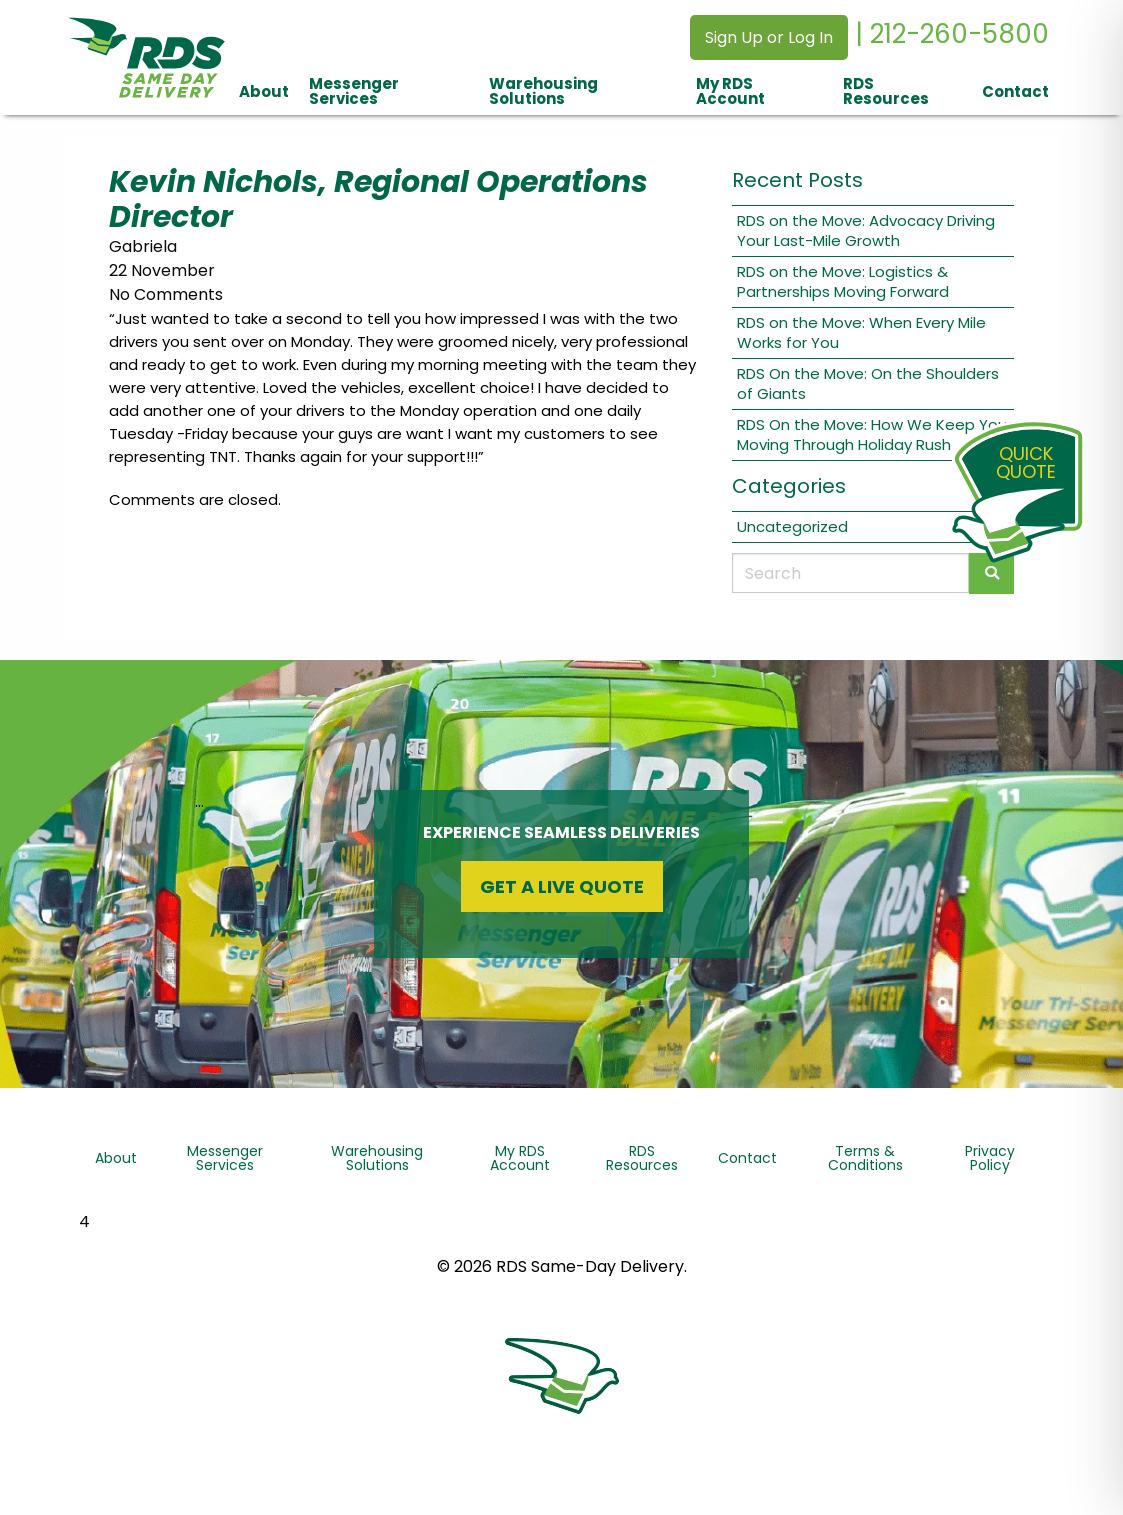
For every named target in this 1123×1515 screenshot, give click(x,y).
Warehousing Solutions (543, 91)
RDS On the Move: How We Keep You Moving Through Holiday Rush (872, 434)
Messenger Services (354, 91)
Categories (789, 486)
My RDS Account (730, 91)
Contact (1015, 91)
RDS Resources (886, 91)
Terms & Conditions (865, 1158)
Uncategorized (792, 526)
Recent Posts (797, 180)
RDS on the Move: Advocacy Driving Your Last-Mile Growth (866, 230)
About (264, 91)
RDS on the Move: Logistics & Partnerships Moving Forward (843, 281)
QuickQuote (1026, 462)
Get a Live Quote (562, 886)
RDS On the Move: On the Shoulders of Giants (868, 383)
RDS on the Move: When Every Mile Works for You (861, 332)
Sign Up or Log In (769, 37)
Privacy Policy (990, 1158)
